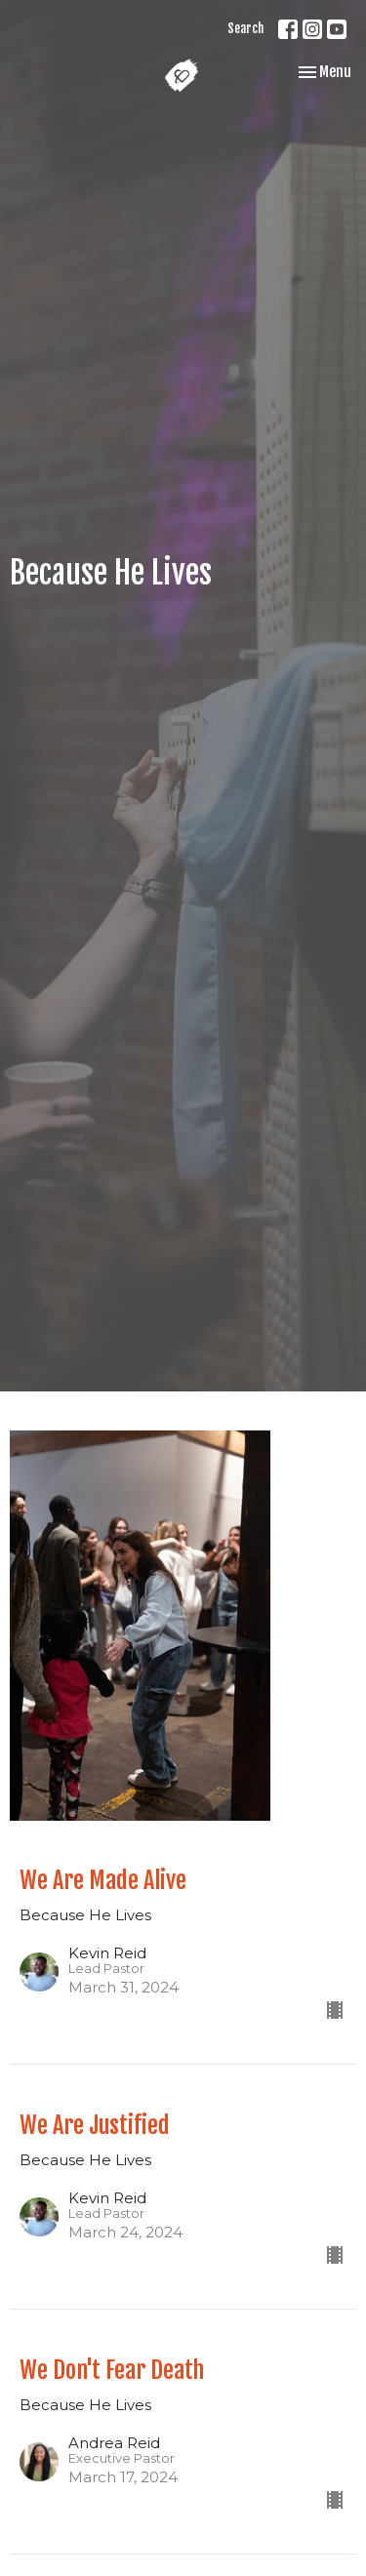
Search (245, 28)
